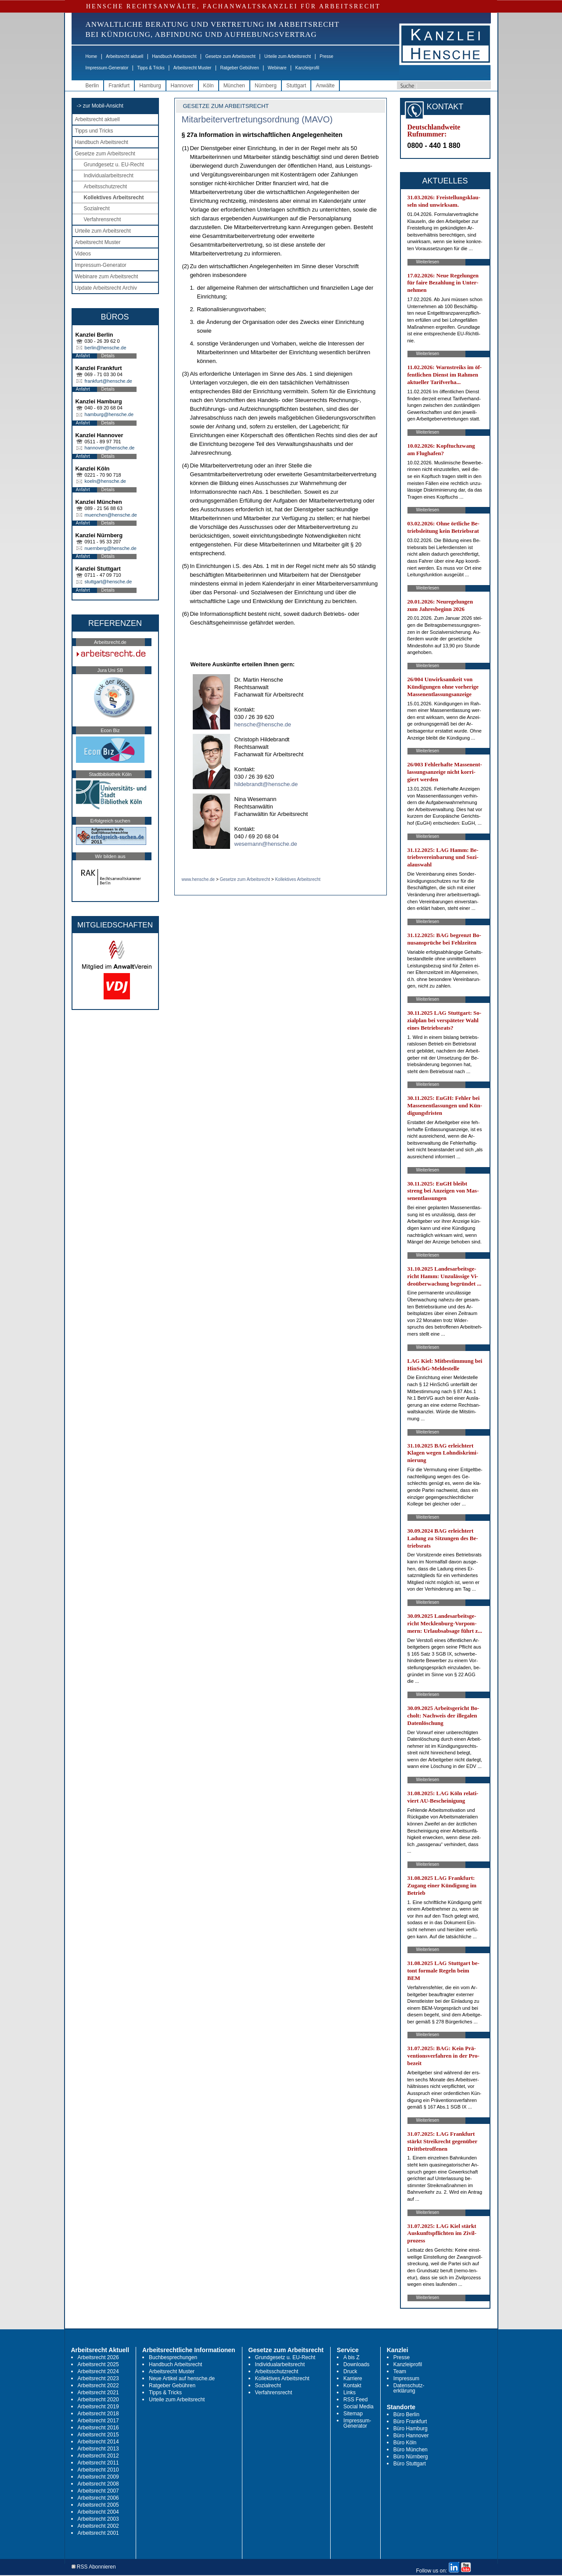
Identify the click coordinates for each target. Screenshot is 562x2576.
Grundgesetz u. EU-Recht (114, 165)
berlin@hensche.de (105, 347)
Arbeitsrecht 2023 (98, 2378)
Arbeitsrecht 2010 (98, 2470)
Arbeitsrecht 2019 (98, 2407)
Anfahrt (83, 355)
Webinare (277, 67)
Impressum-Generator (107, 67)
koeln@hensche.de (105, 481)
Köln (208, 86)
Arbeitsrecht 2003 (98, 2519)
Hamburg (150, 86)
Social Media (358, 2407)
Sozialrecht (97, 208)
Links (349, 2392)
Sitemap (353, 2414)
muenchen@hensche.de (111, 514)
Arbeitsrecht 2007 (98, 2491)
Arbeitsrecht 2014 (98, 2442)
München (234, 86)
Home (91, 56)
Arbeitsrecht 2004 (98, 2512)
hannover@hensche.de (110, 447)
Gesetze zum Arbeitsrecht (230, 56)
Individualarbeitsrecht (108, 175)
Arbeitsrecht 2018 (98, 2414)
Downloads (356, 2364)
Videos (83, 254)
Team (399, 2371)
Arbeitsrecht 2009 (98, 2477)
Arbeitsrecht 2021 (98, 2392)
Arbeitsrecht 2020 (98, 2399)
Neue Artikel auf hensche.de (182, 2378)
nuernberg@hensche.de (111, 548)
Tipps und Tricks (94, 131)
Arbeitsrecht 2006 (98, 2498)
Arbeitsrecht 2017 (98, 2421)
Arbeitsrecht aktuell (124, 56)
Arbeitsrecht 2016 (98, 2428)
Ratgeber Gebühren (239, 67)
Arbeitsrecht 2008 (98, 2484)
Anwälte (325, 86)
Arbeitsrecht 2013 (98, 2449)
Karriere (352, 2378)
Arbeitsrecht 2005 (98, 2505)
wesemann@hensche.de (265, 844)
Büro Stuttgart (409, 2464)
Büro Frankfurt (410, 2421)
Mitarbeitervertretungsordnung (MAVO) (257, 119)
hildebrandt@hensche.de (266, 784)
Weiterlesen (428, 261)
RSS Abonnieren (94, 2567)
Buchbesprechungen (173, 2357)
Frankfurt (119, 86)
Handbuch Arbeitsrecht (174, 56)
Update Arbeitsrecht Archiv (106, 288)
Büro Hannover (411, 2435)
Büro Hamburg (410, 2428)
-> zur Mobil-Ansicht (100, 106)
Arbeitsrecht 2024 (98, 2371)
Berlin (92, 86)
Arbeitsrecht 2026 (98, 2357)
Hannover (182, 86)
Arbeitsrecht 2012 (98, 2456)
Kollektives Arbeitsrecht (114, 197)
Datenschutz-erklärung (409, 2388)
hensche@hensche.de (263, 724)
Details (108, 355)
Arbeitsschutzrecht (105, 186)
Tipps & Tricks (150, 67)
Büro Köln (405, 2442)
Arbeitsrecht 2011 (98, 2463)
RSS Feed (355, 2399)
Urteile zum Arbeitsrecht (287, 56)
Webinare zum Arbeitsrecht (106, 276)
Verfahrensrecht (102, 219)
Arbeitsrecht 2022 (98, 2385)
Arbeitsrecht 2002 (98, 2526)
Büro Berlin (406, 2414)
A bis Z (351, 2357)
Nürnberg (266, 86)
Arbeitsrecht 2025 (98, 2364)
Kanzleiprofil (307, 67)
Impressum (406, 2378)
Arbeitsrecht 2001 (98, 2533)
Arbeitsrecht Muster (192, 67)
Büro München (410, 2450)
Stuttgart (296, 86)
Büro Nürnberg (410, 2457)
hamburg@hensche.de (109, 414)
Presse (326, 56)
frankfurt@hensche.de (108, 381)
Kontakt (352, 2385)
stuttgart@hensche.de (108, 581)
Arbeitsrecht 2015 (98, 2435)
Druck (350, 2371)
